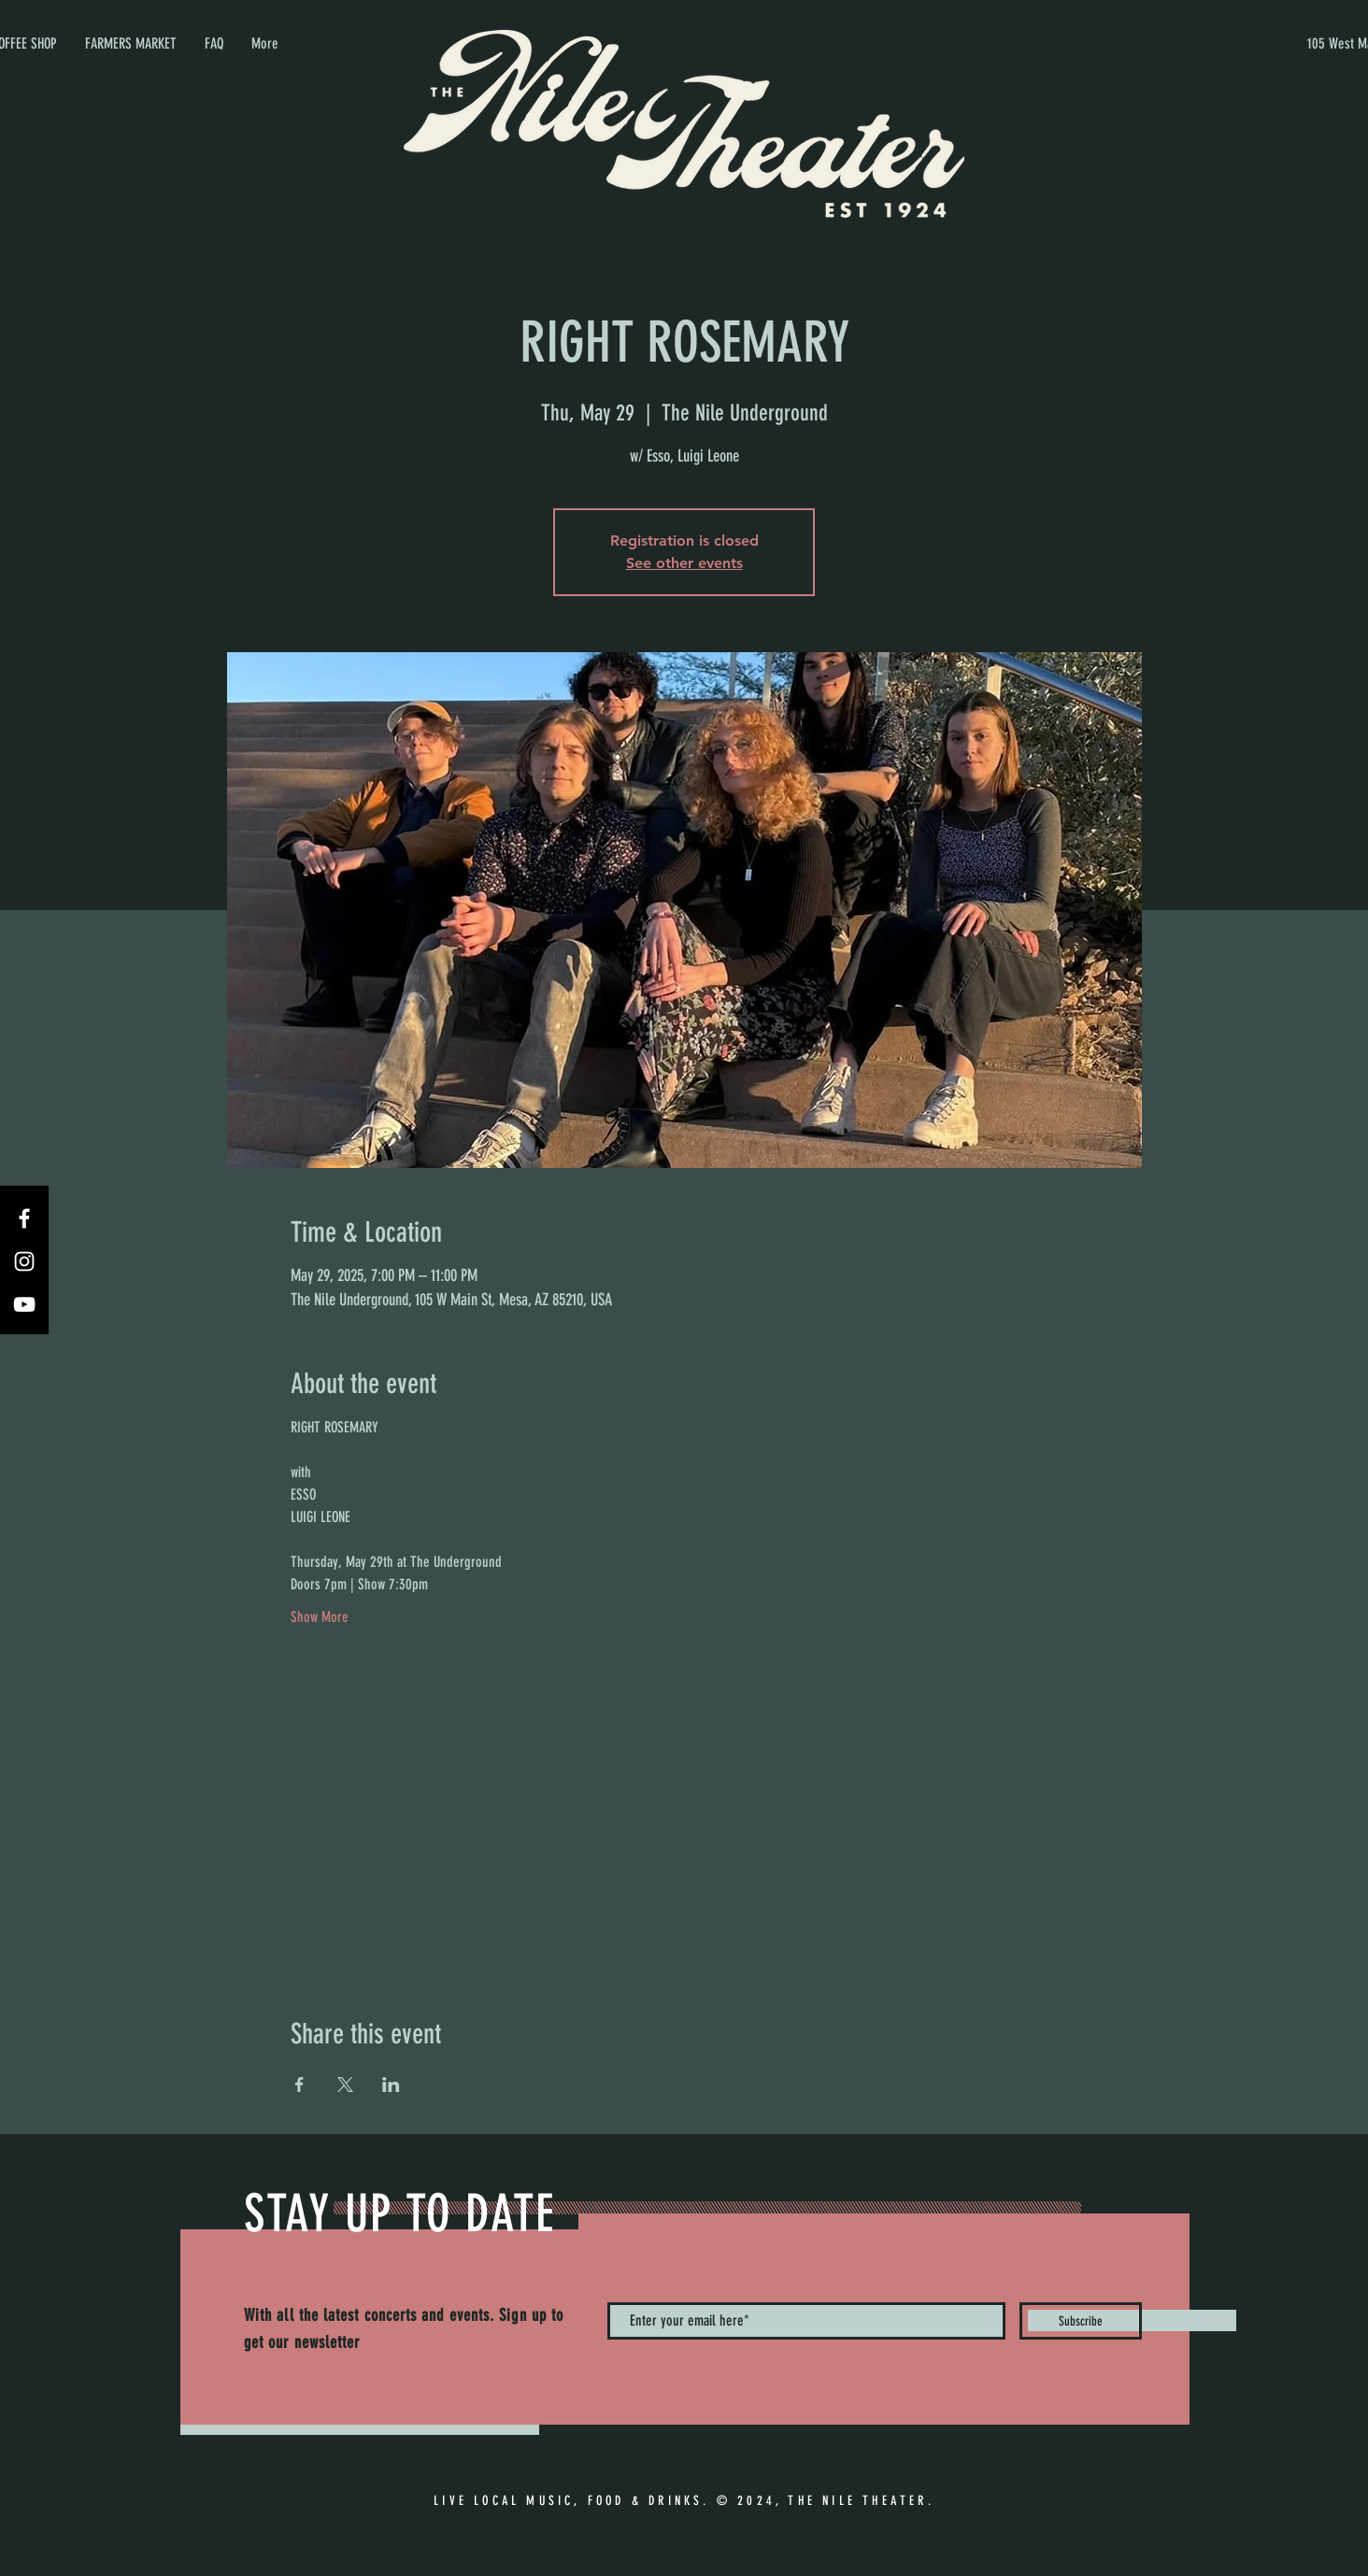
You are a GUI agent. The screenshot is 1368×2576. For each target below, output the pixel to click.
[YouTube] (24, 1304)
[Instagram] (24, 1261)
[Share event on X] (345, 2084)
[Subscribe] (1080, 2321)
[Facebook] (24, 1218)
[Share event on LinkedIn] (391, 2084)
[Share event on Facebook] (299, 2084)
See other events (684, 563)
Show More (320, 1617)
